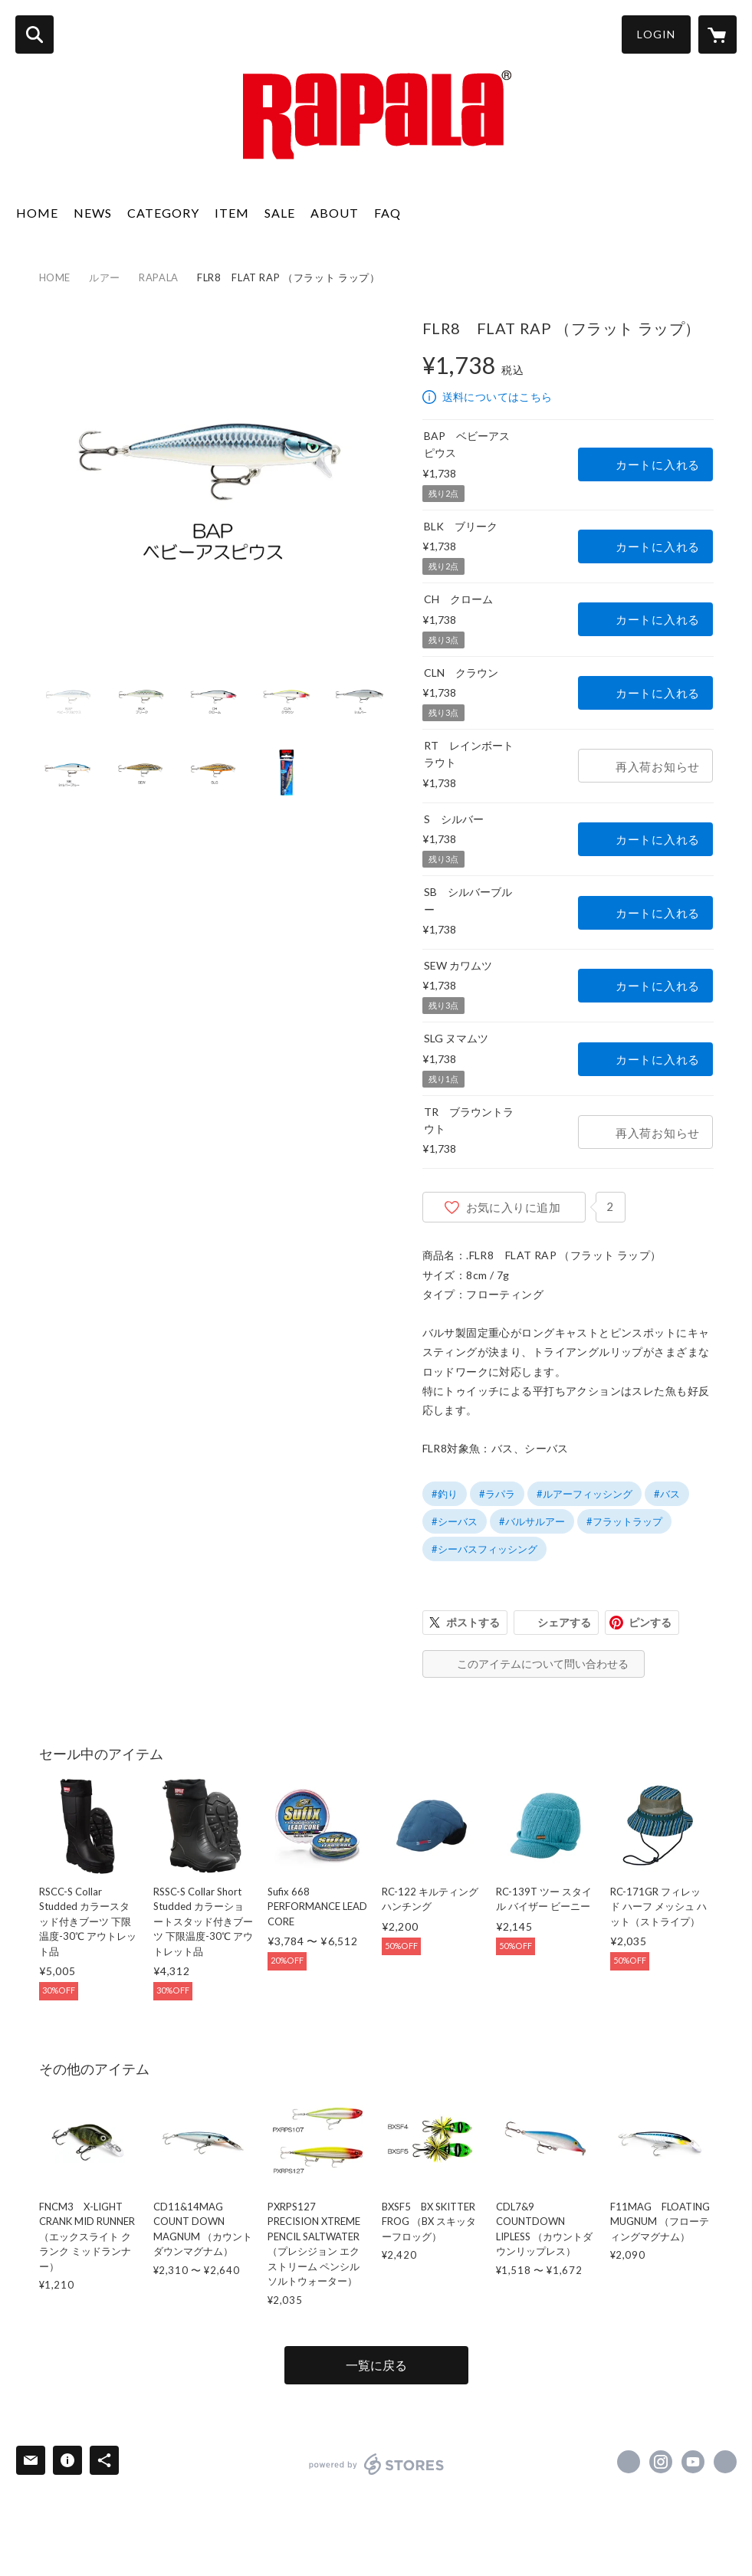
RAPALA (159, 277)
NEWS (93, 212)
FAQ (387, 212)
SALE (279, 212)
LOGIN (656, 34)
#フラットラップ (624, 1521)
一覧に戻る (376, 2365)
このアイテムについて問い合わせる (543, 1663)
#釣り (445, 1494)
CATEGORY (163, 212)
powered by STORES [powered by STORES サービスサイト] (377, 2464)
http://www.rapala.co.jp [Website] (725, 2461)
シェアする (564, 1622)
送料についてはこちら (497, 396)
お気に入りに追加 (513, 1207)
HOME (37, 212)
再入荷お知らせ (658, 766)
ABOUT (334, 212)
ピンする (650, 1622)
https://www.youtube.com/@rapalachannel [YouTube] (692, 2461)
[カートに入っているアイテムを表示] (717, 34)
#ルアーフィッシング (584, 1494)
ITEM (232, 212)
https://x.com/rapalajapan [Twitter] (628, 2461)
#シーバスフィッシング (484, 1549)
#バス (667, 1494)
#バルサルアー (532, 1521)
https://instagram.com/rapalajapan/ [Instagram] (660, 2461)
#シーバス (455, 1521)
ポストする (473, 1622)
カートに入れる (658, 464)
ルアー (104, 277)
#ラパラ (497, 1494)
